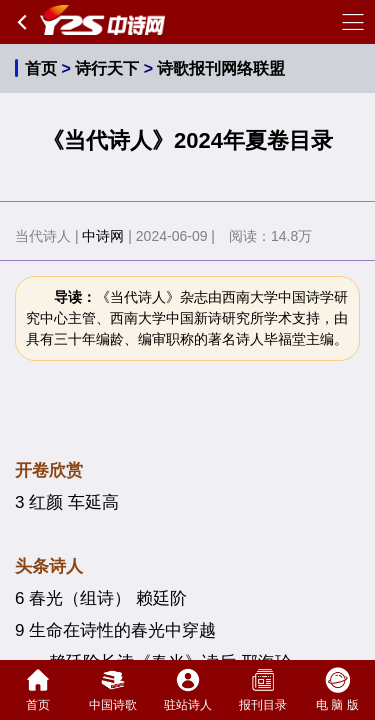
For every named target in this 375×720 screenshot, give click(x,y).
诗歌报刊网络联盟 (221, 68)
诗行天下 (107, 68)
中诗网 (103, 236)
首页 (41, 68)
